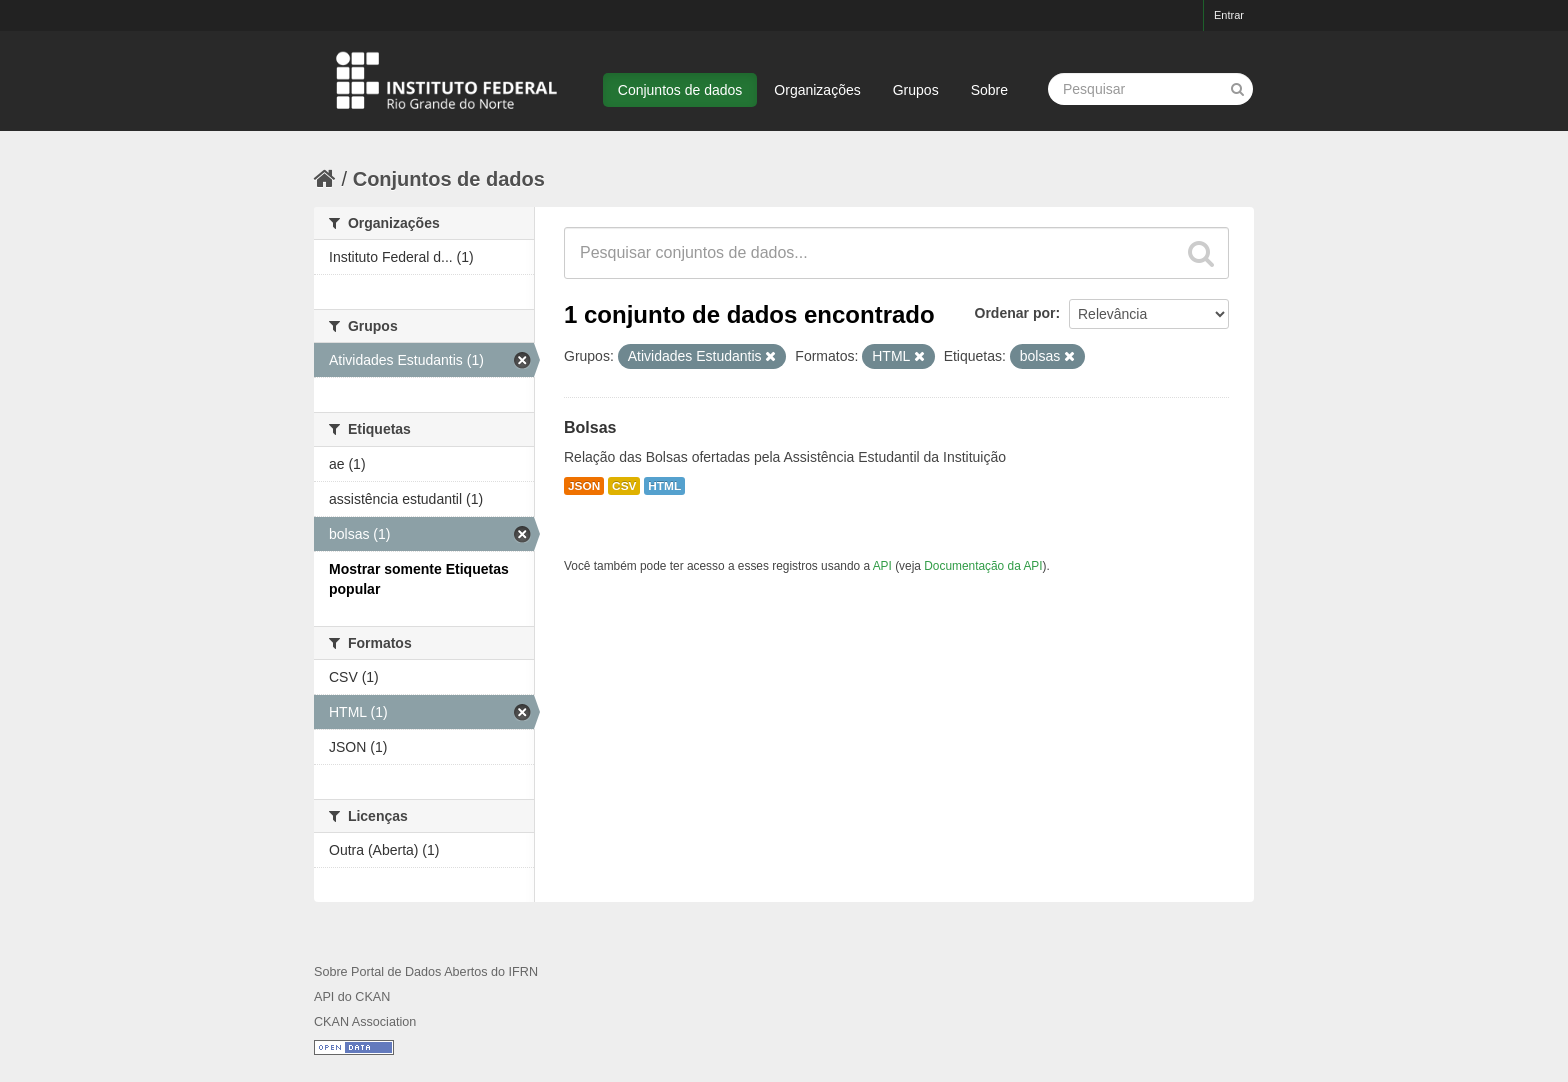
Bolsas (590, 427)
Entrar (1229, 15)
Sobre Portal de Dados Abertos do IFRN (426, 972)
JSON (584, 486)
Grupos (916, 90)
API (882, 566)
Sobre (989, 90)
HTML (664, 486)
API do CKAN (352, 997)
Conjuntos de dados (680, 90)
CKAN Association (365, 1022)
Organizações (817, 90)
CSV (624, 486)
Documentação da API (983, 566)
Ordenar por (1015, 313)
